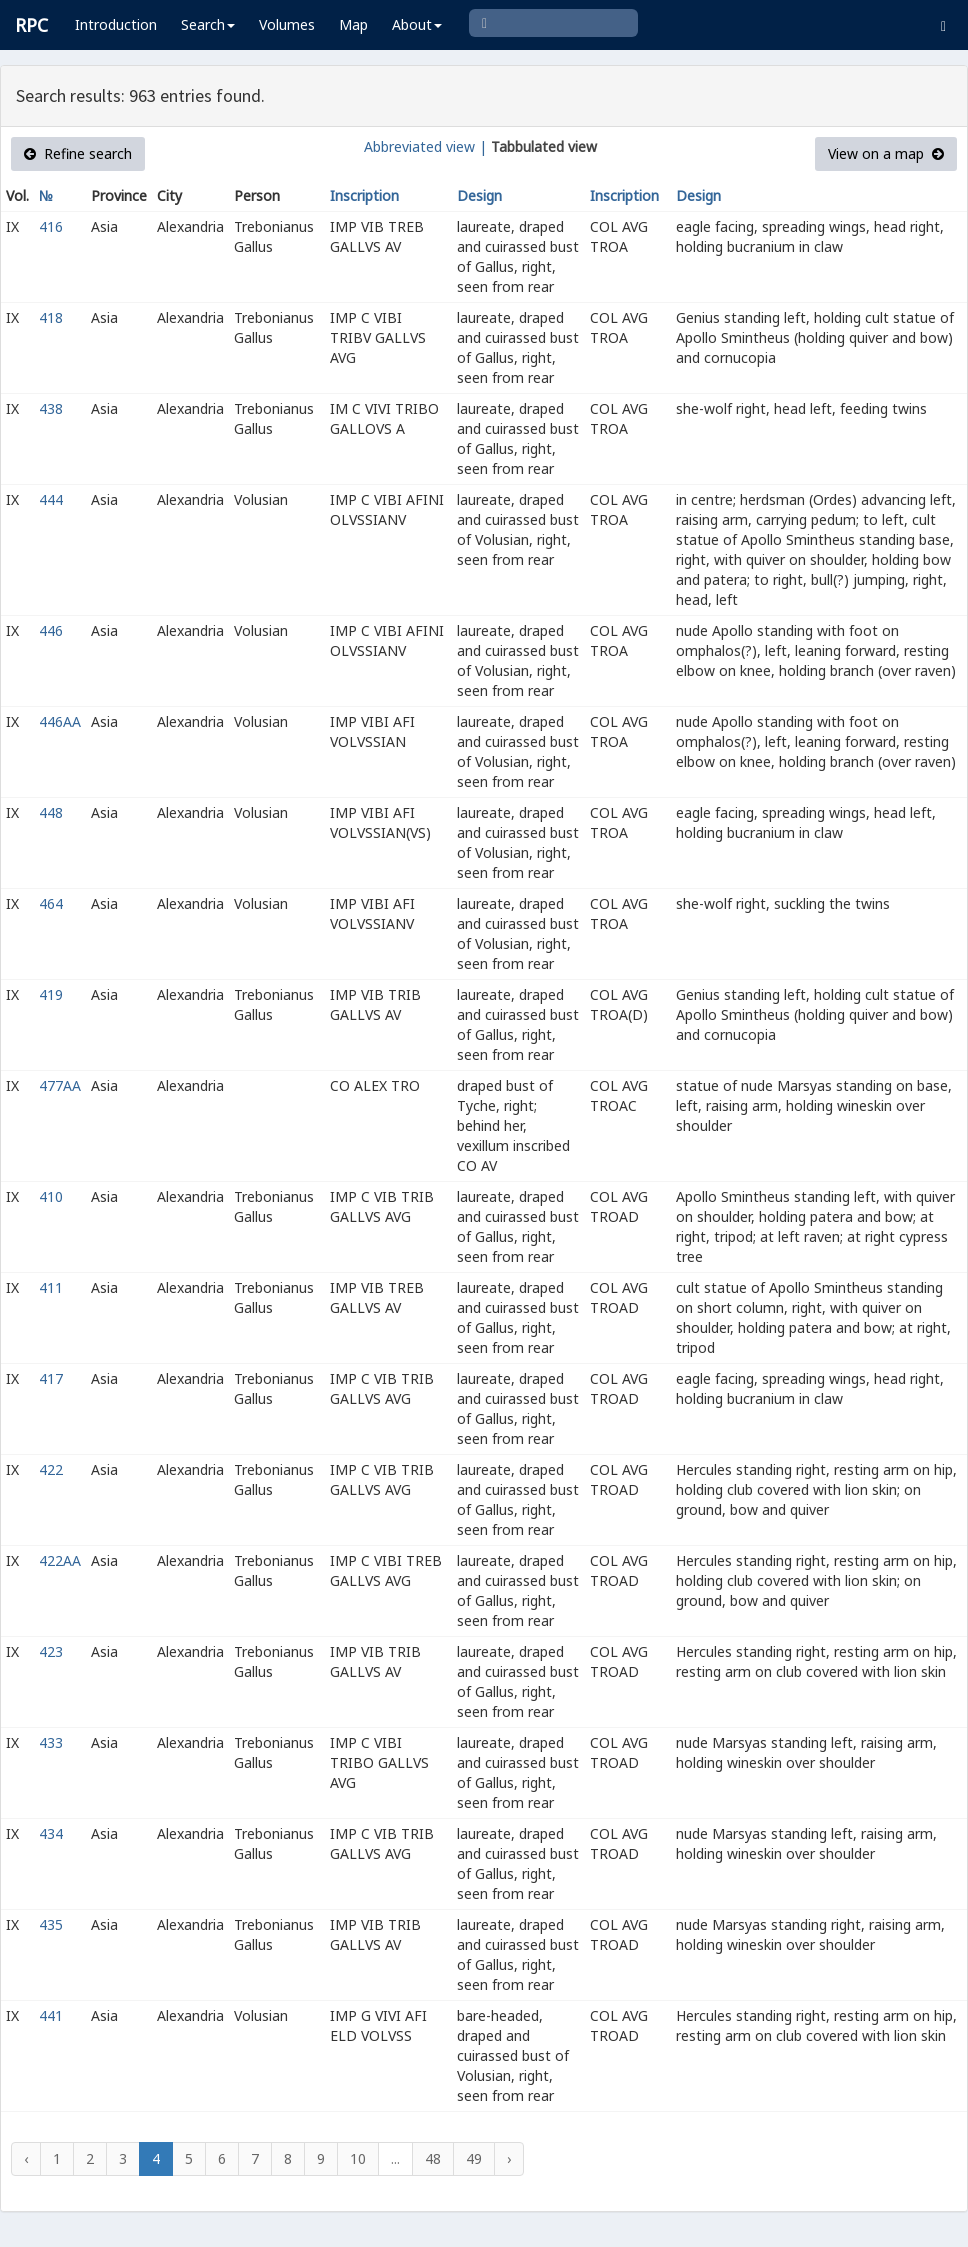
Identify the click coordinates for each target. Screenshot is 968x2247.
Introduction (116, 24)
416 (51, 226)
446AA (60, 721)
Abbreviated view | (425, 146)
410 (51, 1196)
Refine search (78, 153)
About (417, 24)
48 (433, 2158)
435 (51, 1924)
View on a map (886, 153)
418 (51, 317)
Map (353, 24)
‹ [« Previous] (26, 2158)
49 (474, 2158)
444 (51, 499)
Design (479, 195)
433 (51, 1742)
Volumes (287, 24)
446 (51, 630)
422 (51, 1469)
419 (51, 994)
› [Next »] (509, 2158)
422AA (60, 1560)
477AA (60, 1085)
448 (51, 812)
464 (51, 903)
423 (51, 1651)
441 (51, 2015)
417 (51, 1378)
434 (51, 1833)
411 (51, 1287)
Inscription (364, 195)
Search (208, 24)
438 (51, 408)
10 (358, 2158)
